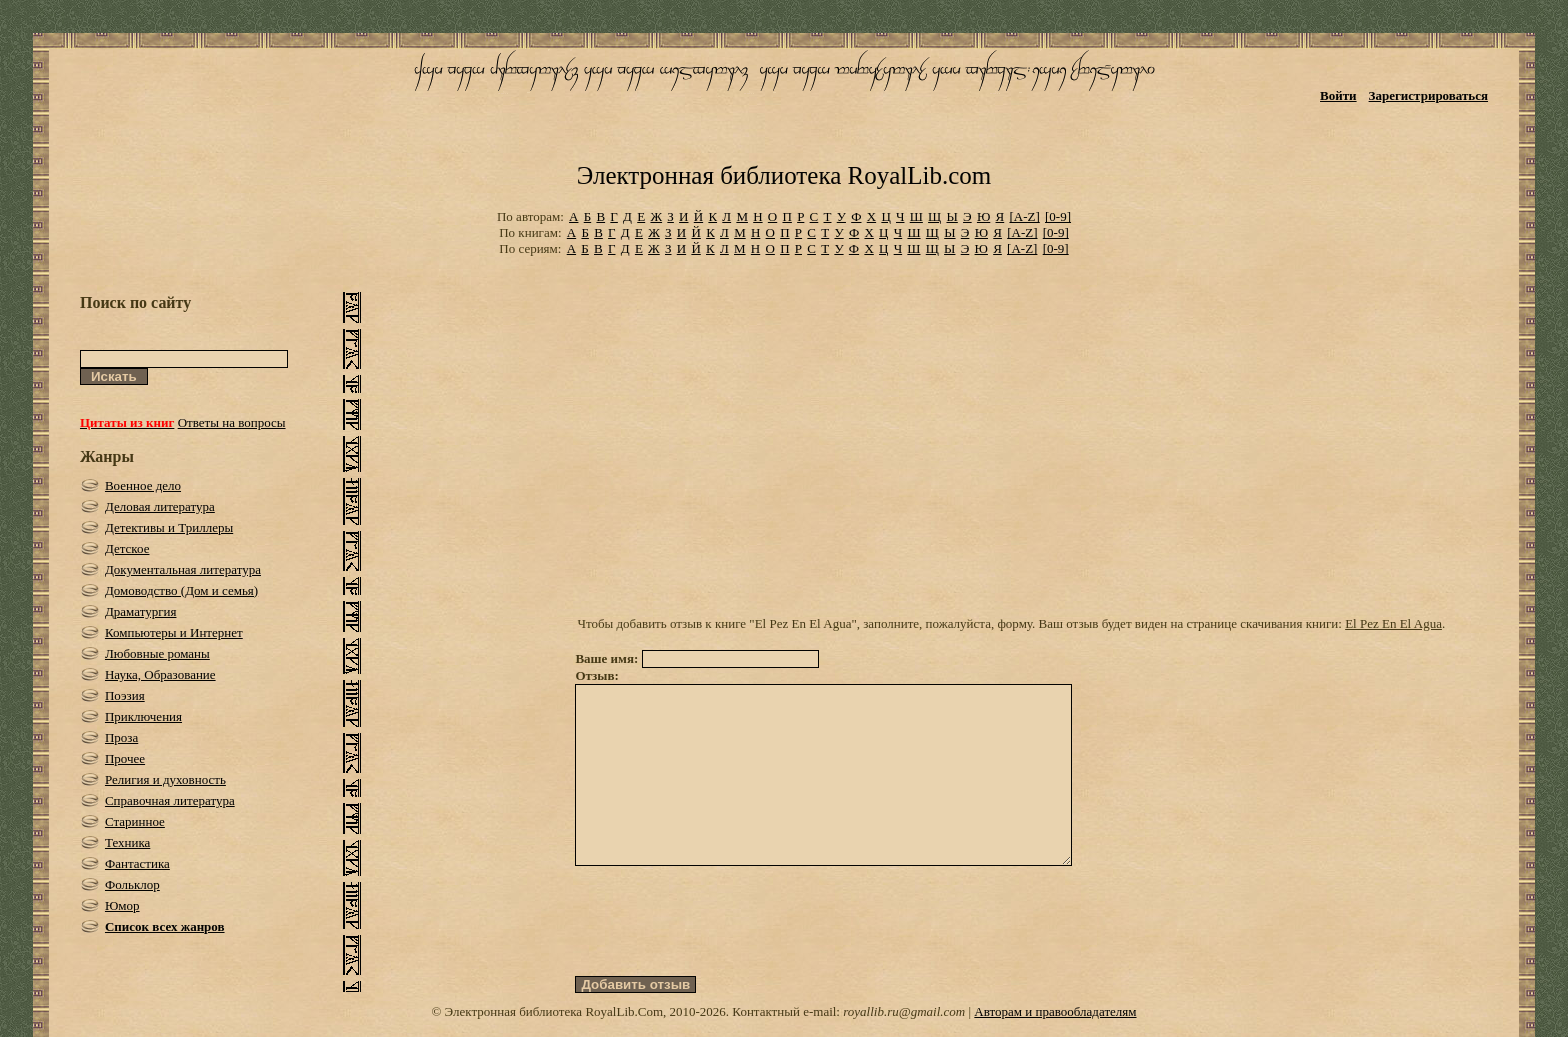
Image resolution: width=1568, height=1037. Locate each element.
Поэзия (125, 695)
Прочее (125, 758)
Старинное (135, 821)
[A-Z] (1024, 216)
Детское (127, 548)
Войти (1338, 95)
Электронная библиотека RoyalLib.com (784, 175)
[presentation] (727, 957)
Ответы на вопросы (232, 422)
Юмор (122, 905)
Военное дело (143, 485)
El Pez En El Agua (1393, 623)
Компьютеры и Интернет (174, 632)
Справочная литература (170, 800)
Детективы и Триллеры (169, 527)
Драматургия (141, 611)
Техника (127, 842)
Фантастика (137, 863)
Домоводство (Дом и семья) (181, 590)
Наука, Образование (160, 674)
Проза (121, 737)
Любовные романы (157, 653)
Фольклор (132, 884)
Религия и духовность (165, 779)
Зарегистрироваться (1428, 95)
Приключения (143, 716)
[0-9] (1058, 216)
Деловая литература (160, 506)
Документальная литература (183, 569)
